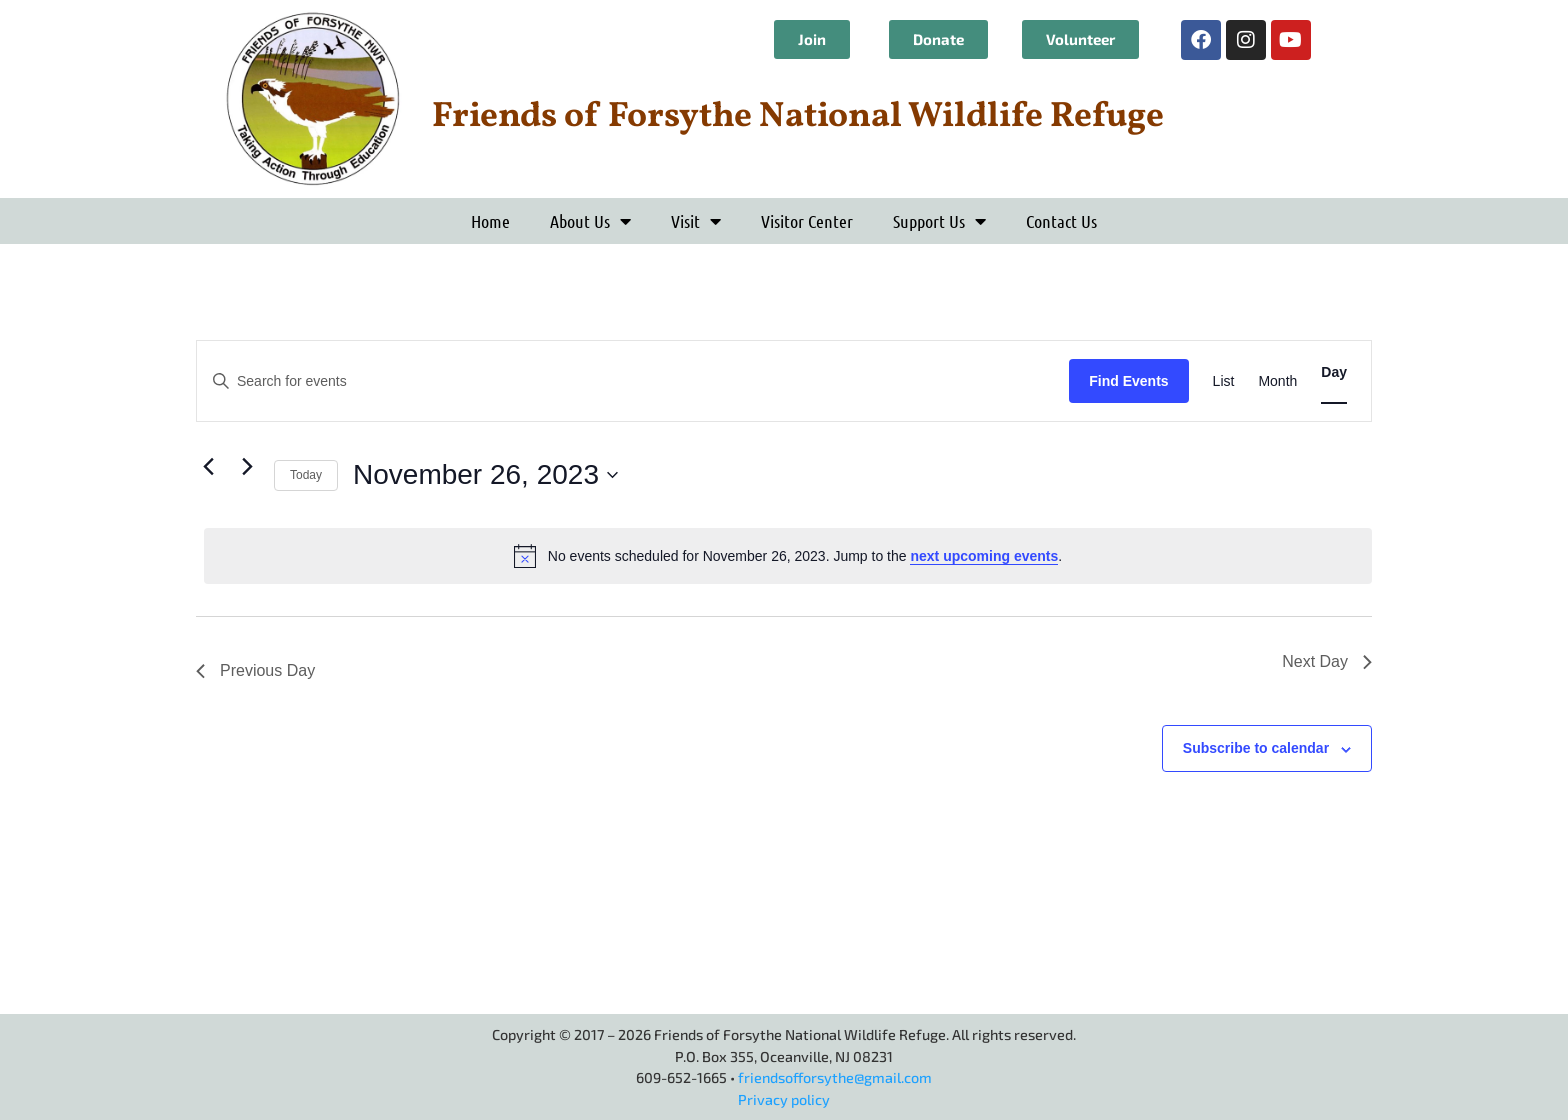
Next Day (1327, 661)
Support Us (939, 221)
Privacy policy (784, 1099)
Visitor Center (807, 221)
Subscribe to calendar (1256, 748)
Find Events (1128, 381)
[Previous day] (208, 466)
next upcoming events (984, 556)
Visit (696, 221)
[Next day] (247, 466)
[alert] (788, 556)
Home (490, 221)
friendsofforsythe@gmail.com (835, 1077)
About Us (590, 221)
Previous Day (255, 670)
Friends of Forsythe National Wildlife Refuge (798, 117)
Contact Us (1061, 221)
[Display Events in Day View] (1334, 372)
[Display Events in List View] (1224, 381)
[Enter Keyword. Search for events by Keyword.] (633, 381)
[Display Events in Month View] (1277, 381)
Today (306, 475)
